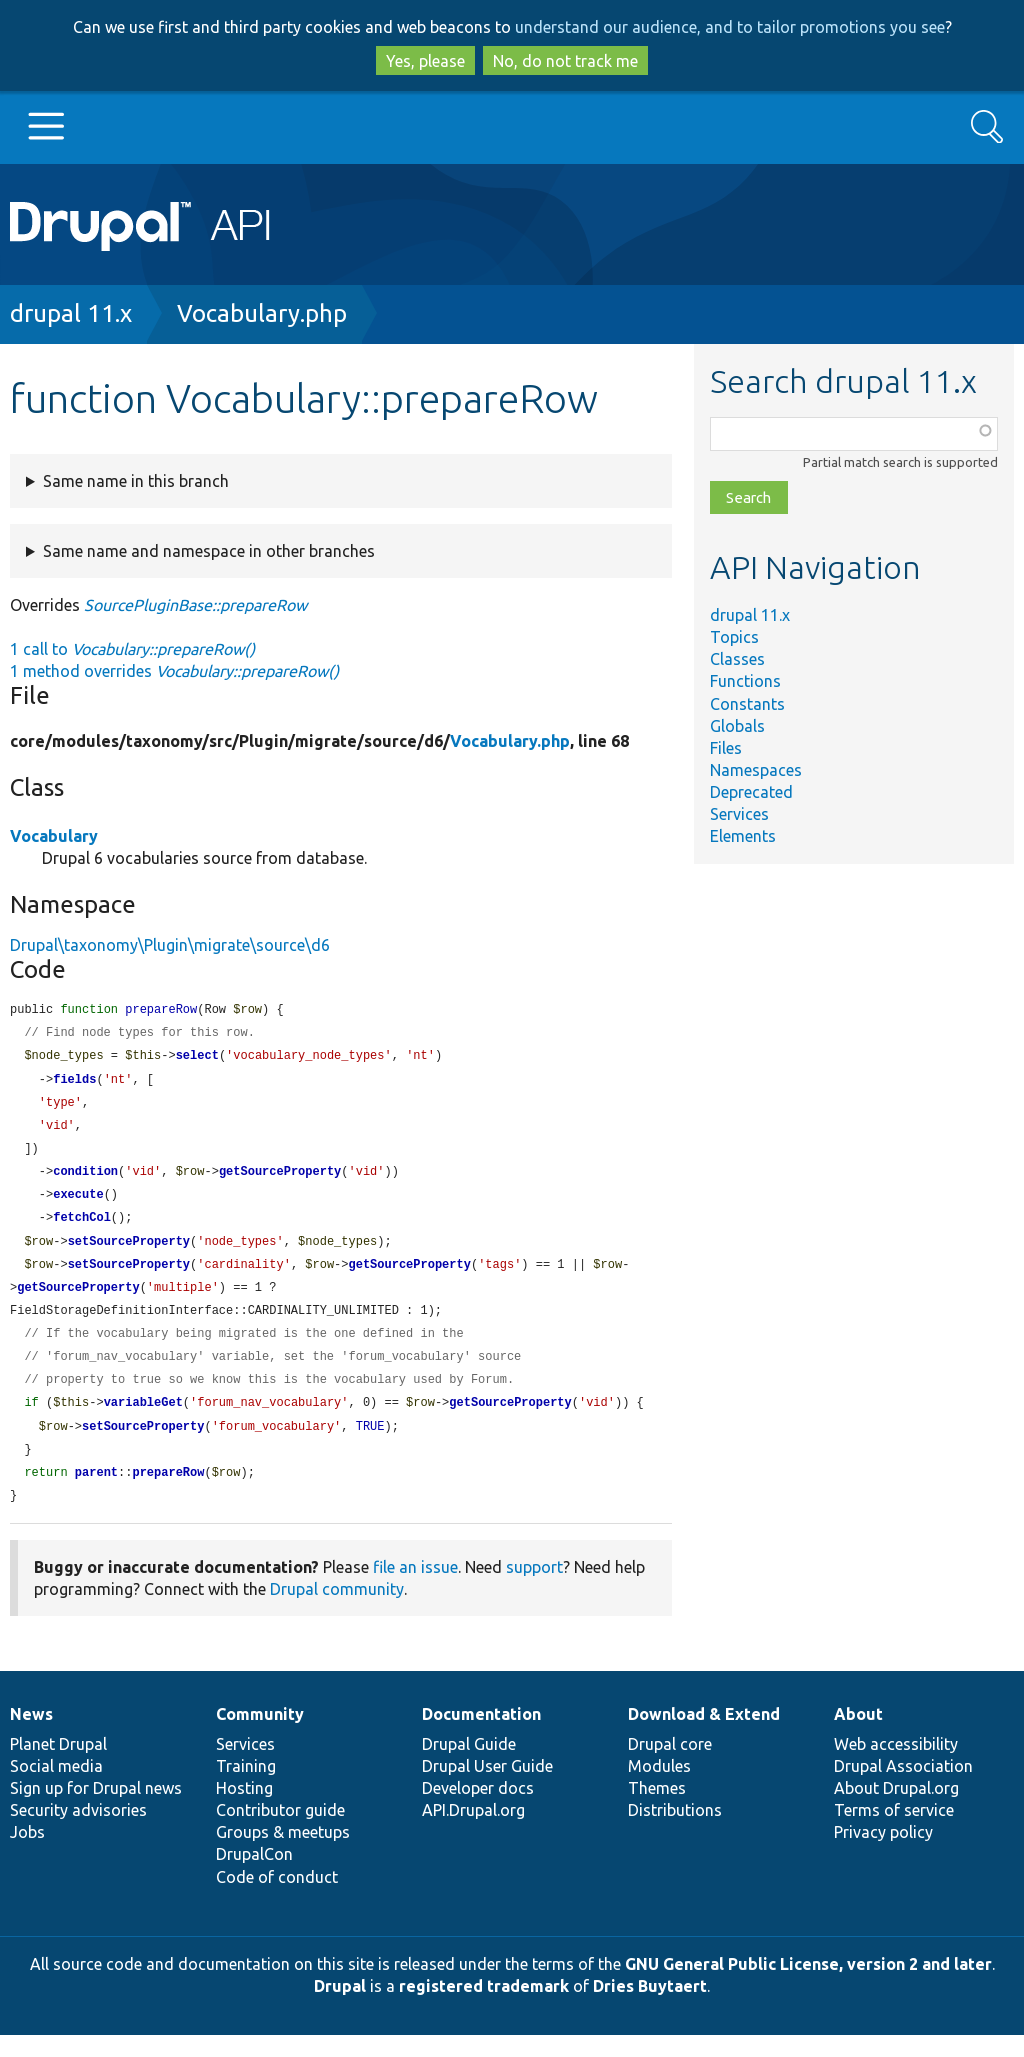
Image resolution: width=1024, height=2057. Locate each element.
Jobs (27, 1854)
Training (246, 1788)
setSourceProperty (129, 1252)
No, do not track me (565, 61)
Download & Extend (704, 1736)
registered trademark (484, 2008)
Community (260, 1736)
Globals (737, 726)
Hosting (244, 1810)
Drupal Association (903, 1788)
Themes (657, 1810)
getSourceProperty (280, 1179)
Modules (659, 1788)
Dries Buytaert (650, 2008)
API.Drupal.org (473, 1832)
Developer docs (478, 1810)
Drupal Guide (469, 1766)
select (197, 1058)
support (534, 1589)
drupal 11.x (71, 313)
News (31, 1736)
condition (85, 1179)
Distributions (675, 1832)
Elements (743, 836)
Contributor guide (280, 1832)
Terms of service (894, 1832)
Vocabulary (54, 836)
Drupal (340, 2008)
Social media (56, 1788)
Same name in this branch (136, 481)
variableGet (143, 1420)
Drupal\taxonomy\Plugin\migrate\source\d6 (170, 945)
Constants (747, 704)
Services (739, 814)
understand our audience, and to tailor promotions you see (730, 27)
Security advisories (78, 1832)
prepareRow (168, 1493)
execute (78, 1203)
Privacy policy (883, 1854)
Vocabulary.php (262, 313)
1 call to (132, 649)
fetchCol (82, 1227)
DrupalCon (254, 1876)
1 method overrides (174, 671)
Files (726, 748)
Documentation (481, 1736)
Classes (737, 659)
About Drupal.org (896, 1810)
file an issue (415, 1589)
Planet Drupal (58, 1766)
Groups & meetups (283, 1854)
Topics (734, 637)
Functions (745, 681)
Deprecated (751, 792)
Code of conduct (277, 1899)
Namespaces (756, 770)
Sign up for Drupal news (96, 1810)
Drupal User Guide (487, 1788)
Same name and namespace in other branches (209, 551)
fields (74, 1083)
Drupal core (670, 1766)
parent (96, 1493)
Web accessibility (896, 1766)
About (858, 1736)
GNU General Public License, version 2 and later (808, 1986)
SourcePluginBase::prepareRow (195, 605)
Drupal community (337, 1611)
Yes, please (425, 61)
